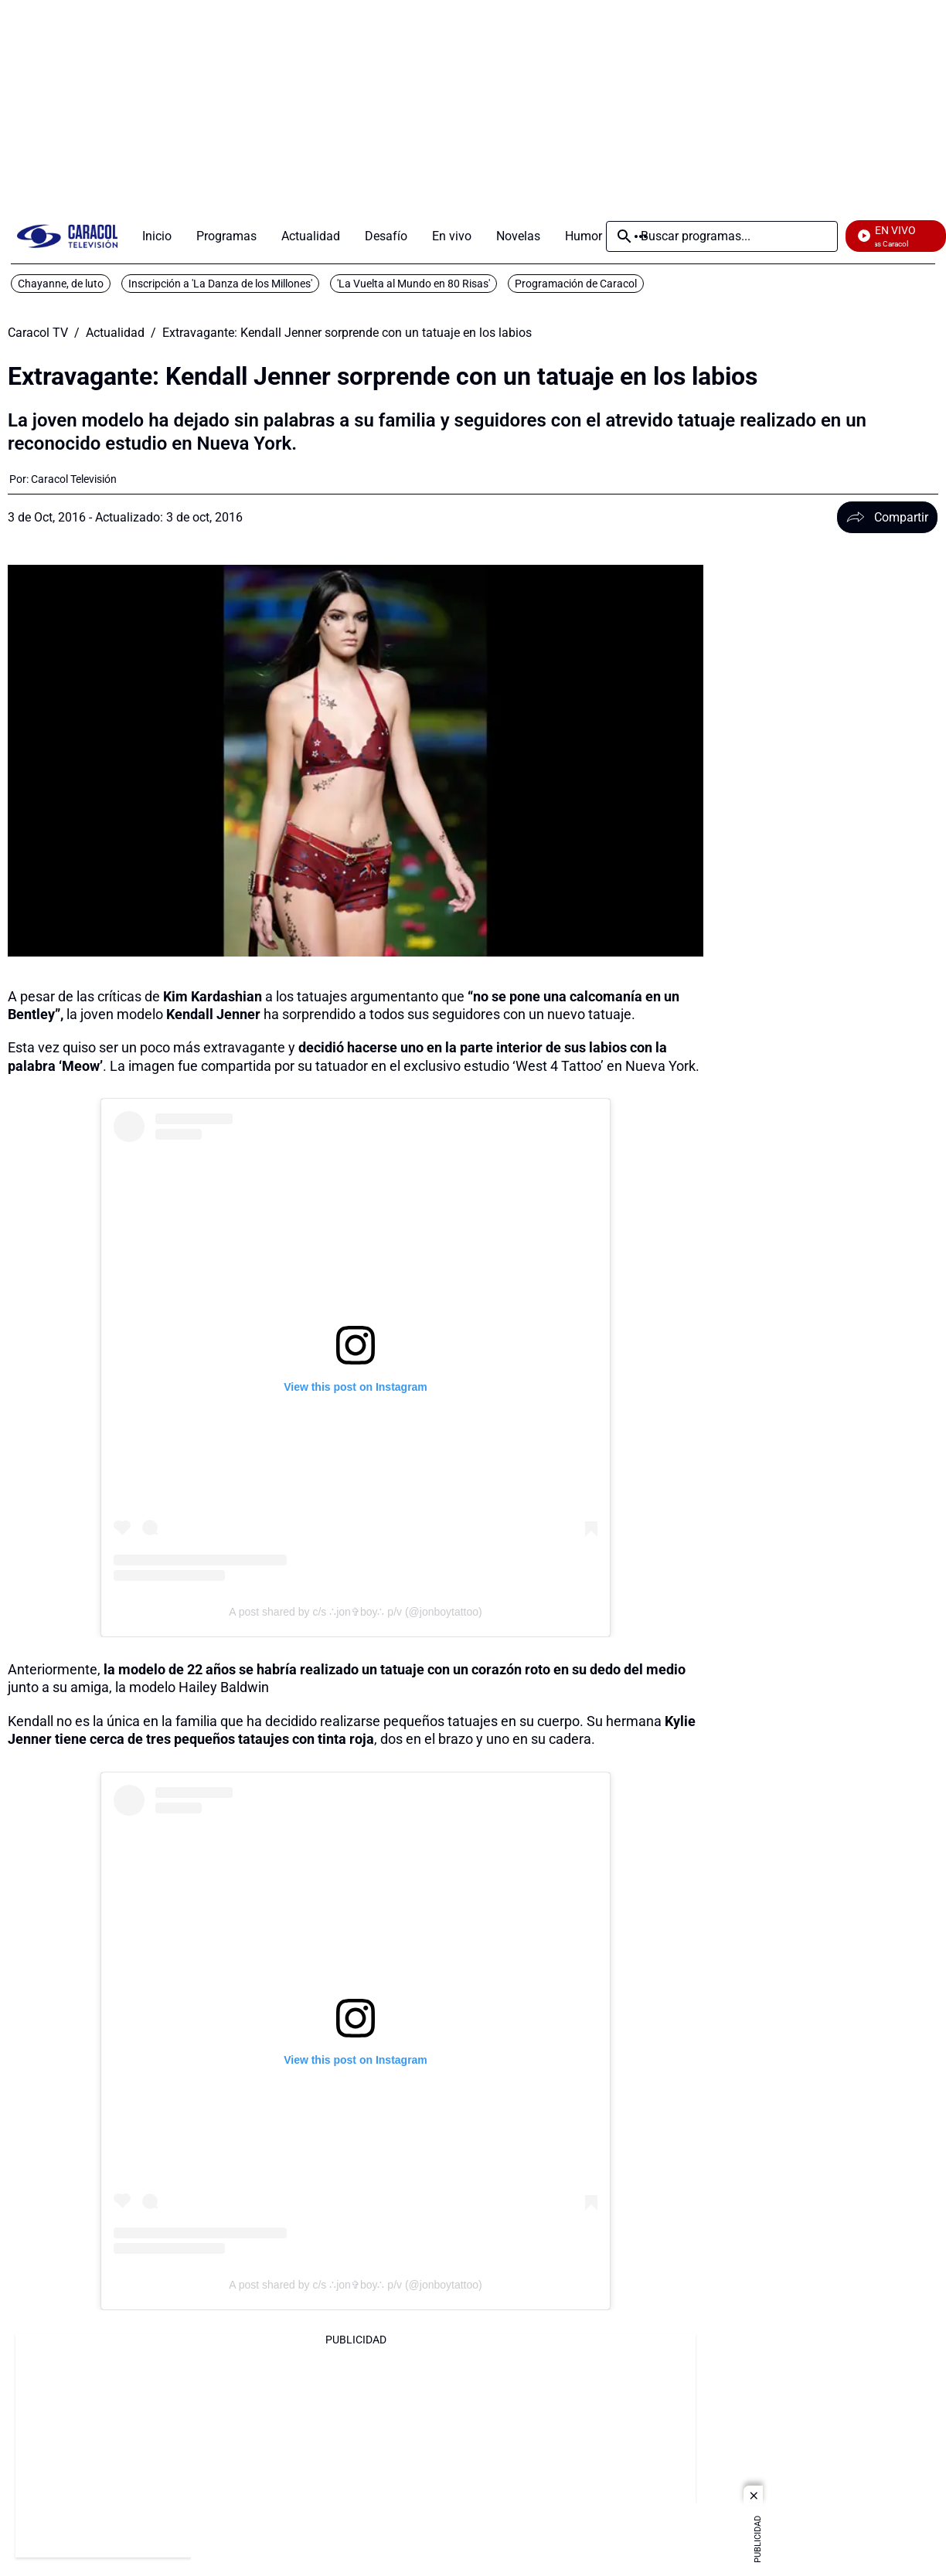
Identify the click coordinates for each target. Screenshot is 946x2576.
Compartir (887, 517)
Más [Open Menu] (640, 236)
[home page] (67, 236)
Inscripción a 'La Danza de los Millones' (220, 283)
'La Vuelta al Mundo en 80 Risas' (413, 283)
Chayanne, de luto (61, 283)
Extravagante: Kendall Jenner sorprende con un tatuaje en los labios (347, 333)
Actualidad (115, 333)
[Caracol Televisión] (74, 479)
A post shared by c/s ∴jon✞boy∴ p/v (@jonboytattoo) (355, 1612)
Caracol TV (38, 333)
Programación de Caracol (576, 283)
